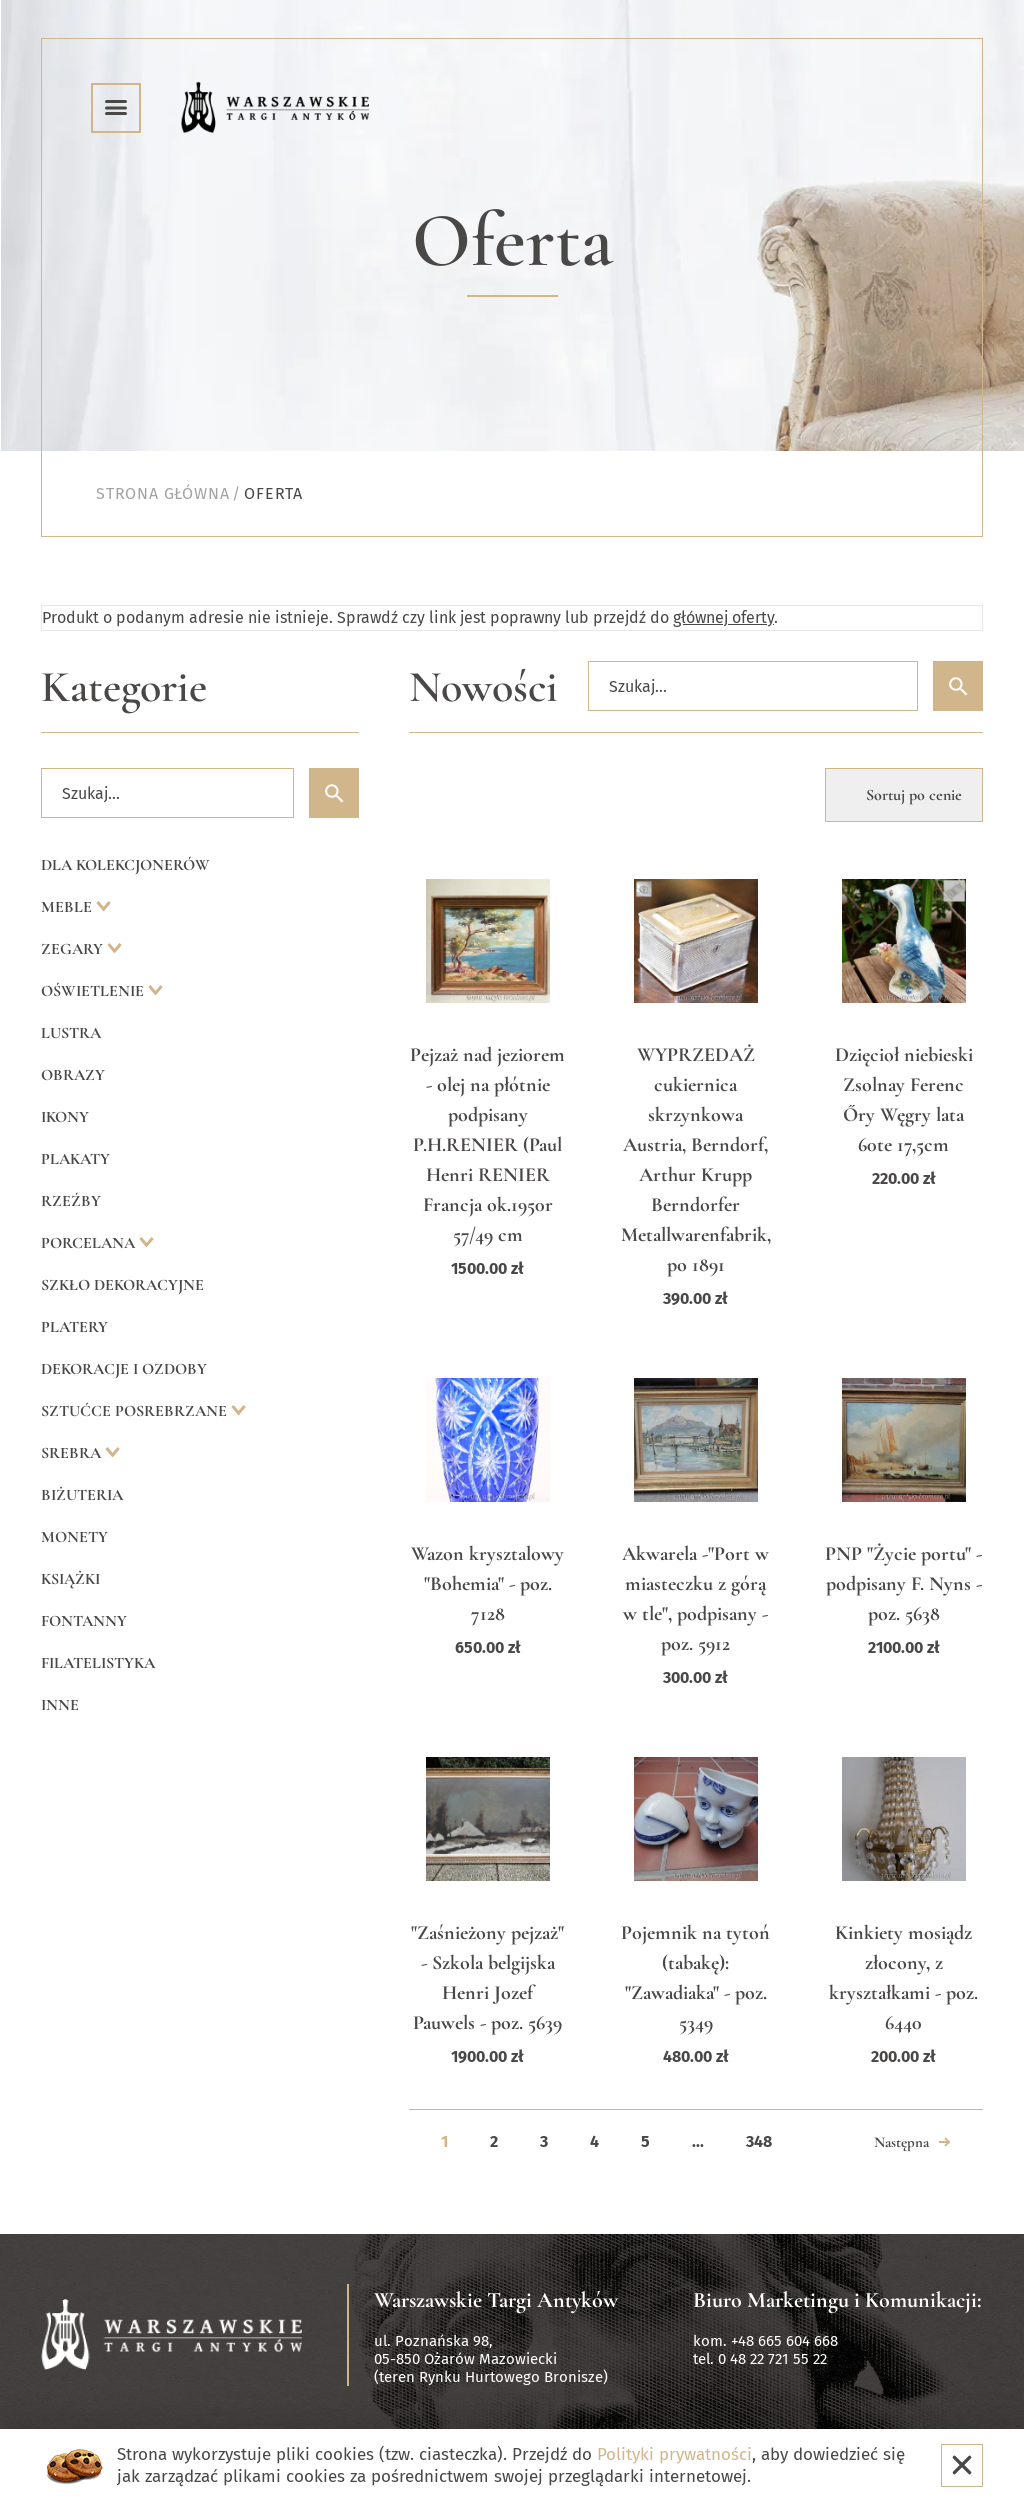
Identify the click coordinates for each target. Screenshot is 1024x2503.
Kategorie (124, 687)
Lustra (71, 1033)
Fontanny (84, 1621)
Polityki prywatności (674, 2454)
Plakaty (75, 1159)
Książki (70, 1579)
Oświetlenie (94, 991)
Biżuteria (82, 1495)
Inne (60, 1705)
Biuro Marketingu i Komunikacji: (837, 2300)
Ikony (65, 1117)
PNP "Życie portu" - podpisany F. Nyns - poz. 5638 (903, 1584)
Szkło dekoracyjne (122, 1285)
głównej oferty (723, 617)
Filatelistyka (98, 1663)
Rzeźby (71, 1201)
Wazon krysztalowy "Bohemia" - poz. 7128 (487, 1584)
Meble (68, 907)
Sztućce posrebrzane (136, 1411)
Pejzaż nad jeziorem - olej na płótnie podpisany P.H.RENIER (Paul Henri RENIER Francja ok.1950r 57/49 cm (487, 1145)
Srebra (73, 1453)
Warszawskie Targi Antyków (496, 2300)
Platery (74, 1327)
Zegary (74, 949)
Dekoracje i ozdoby (124, 1369)
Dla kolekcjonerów (125, 865)
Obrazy (73, 1075)
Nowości (483, 687)
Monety (74, 1537)
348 (759, 2141)
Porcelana (90, 1243)
